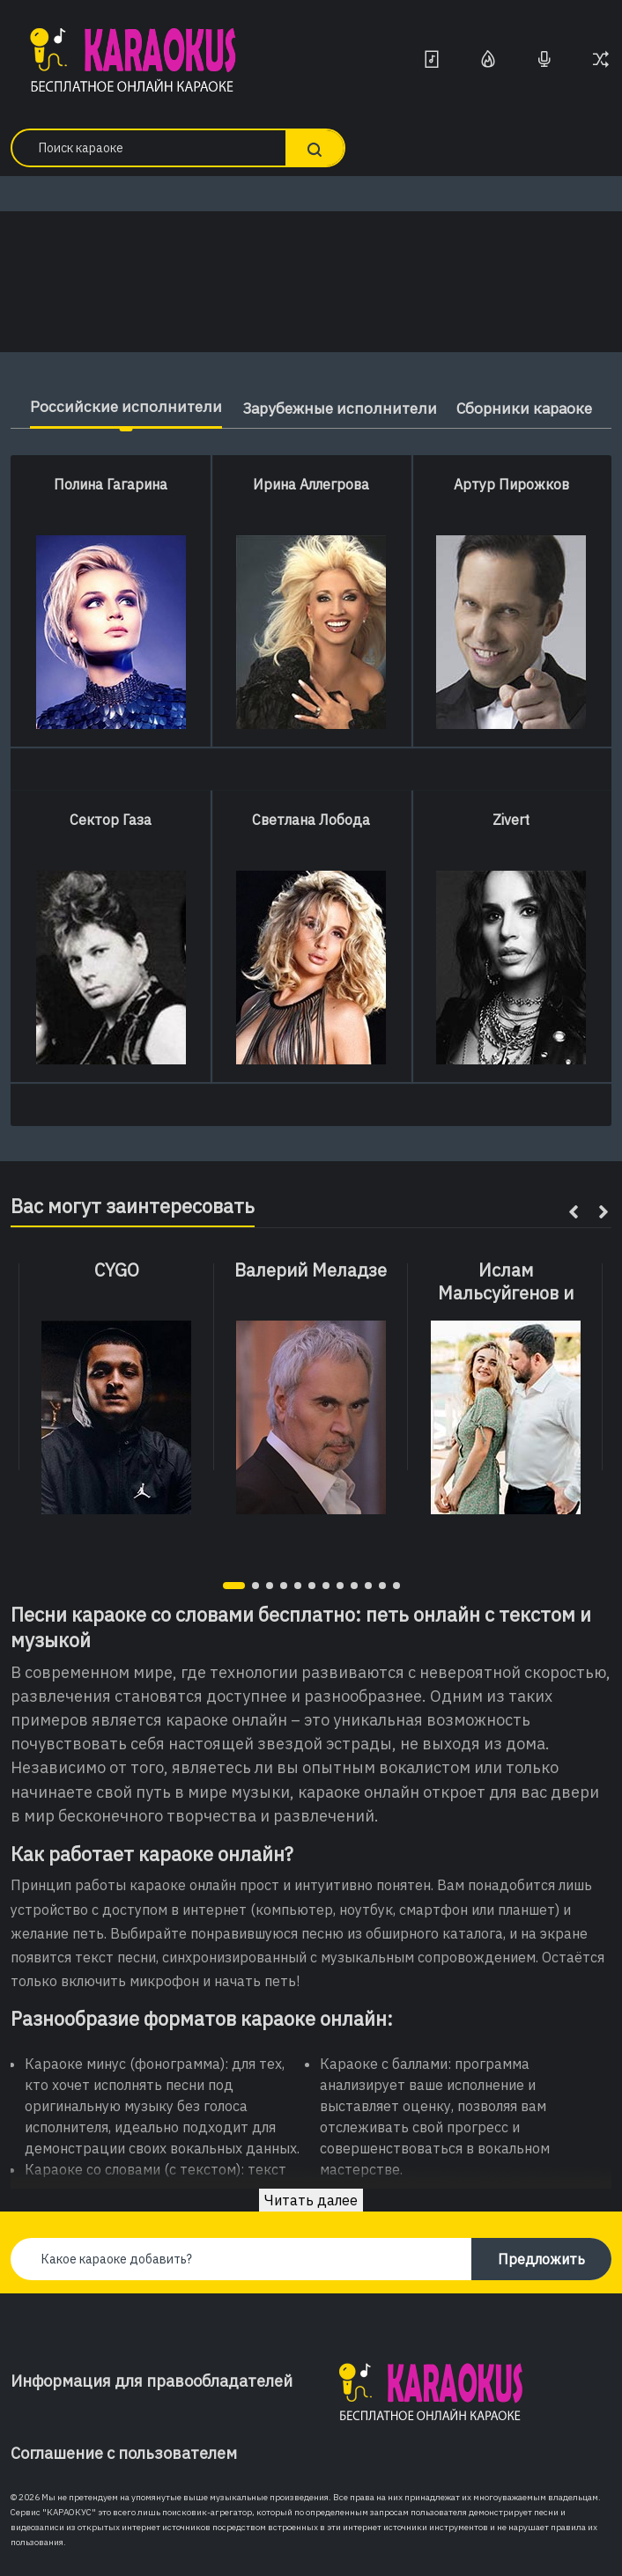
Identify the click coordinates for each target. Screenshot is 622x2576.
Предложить (541, 2259)
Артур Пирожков (511, 484)
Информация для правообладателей (151, 2381)
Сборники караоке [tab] (530, 408)
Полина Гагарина (110, 484)
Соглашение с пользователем (124, 2453)
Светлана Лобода (311, 819)
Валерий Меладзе (310, 1270)
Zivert (510, 819)
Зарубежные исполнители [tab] (337, 408)
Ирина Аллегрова (311, 484)
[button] (234, 1585)
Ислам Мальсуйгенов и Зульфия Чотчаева (505, 1293)
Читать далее (311, 2200)
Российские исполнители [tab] (118, 406)
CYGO (116, 1270)
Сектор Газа (111, 819)
